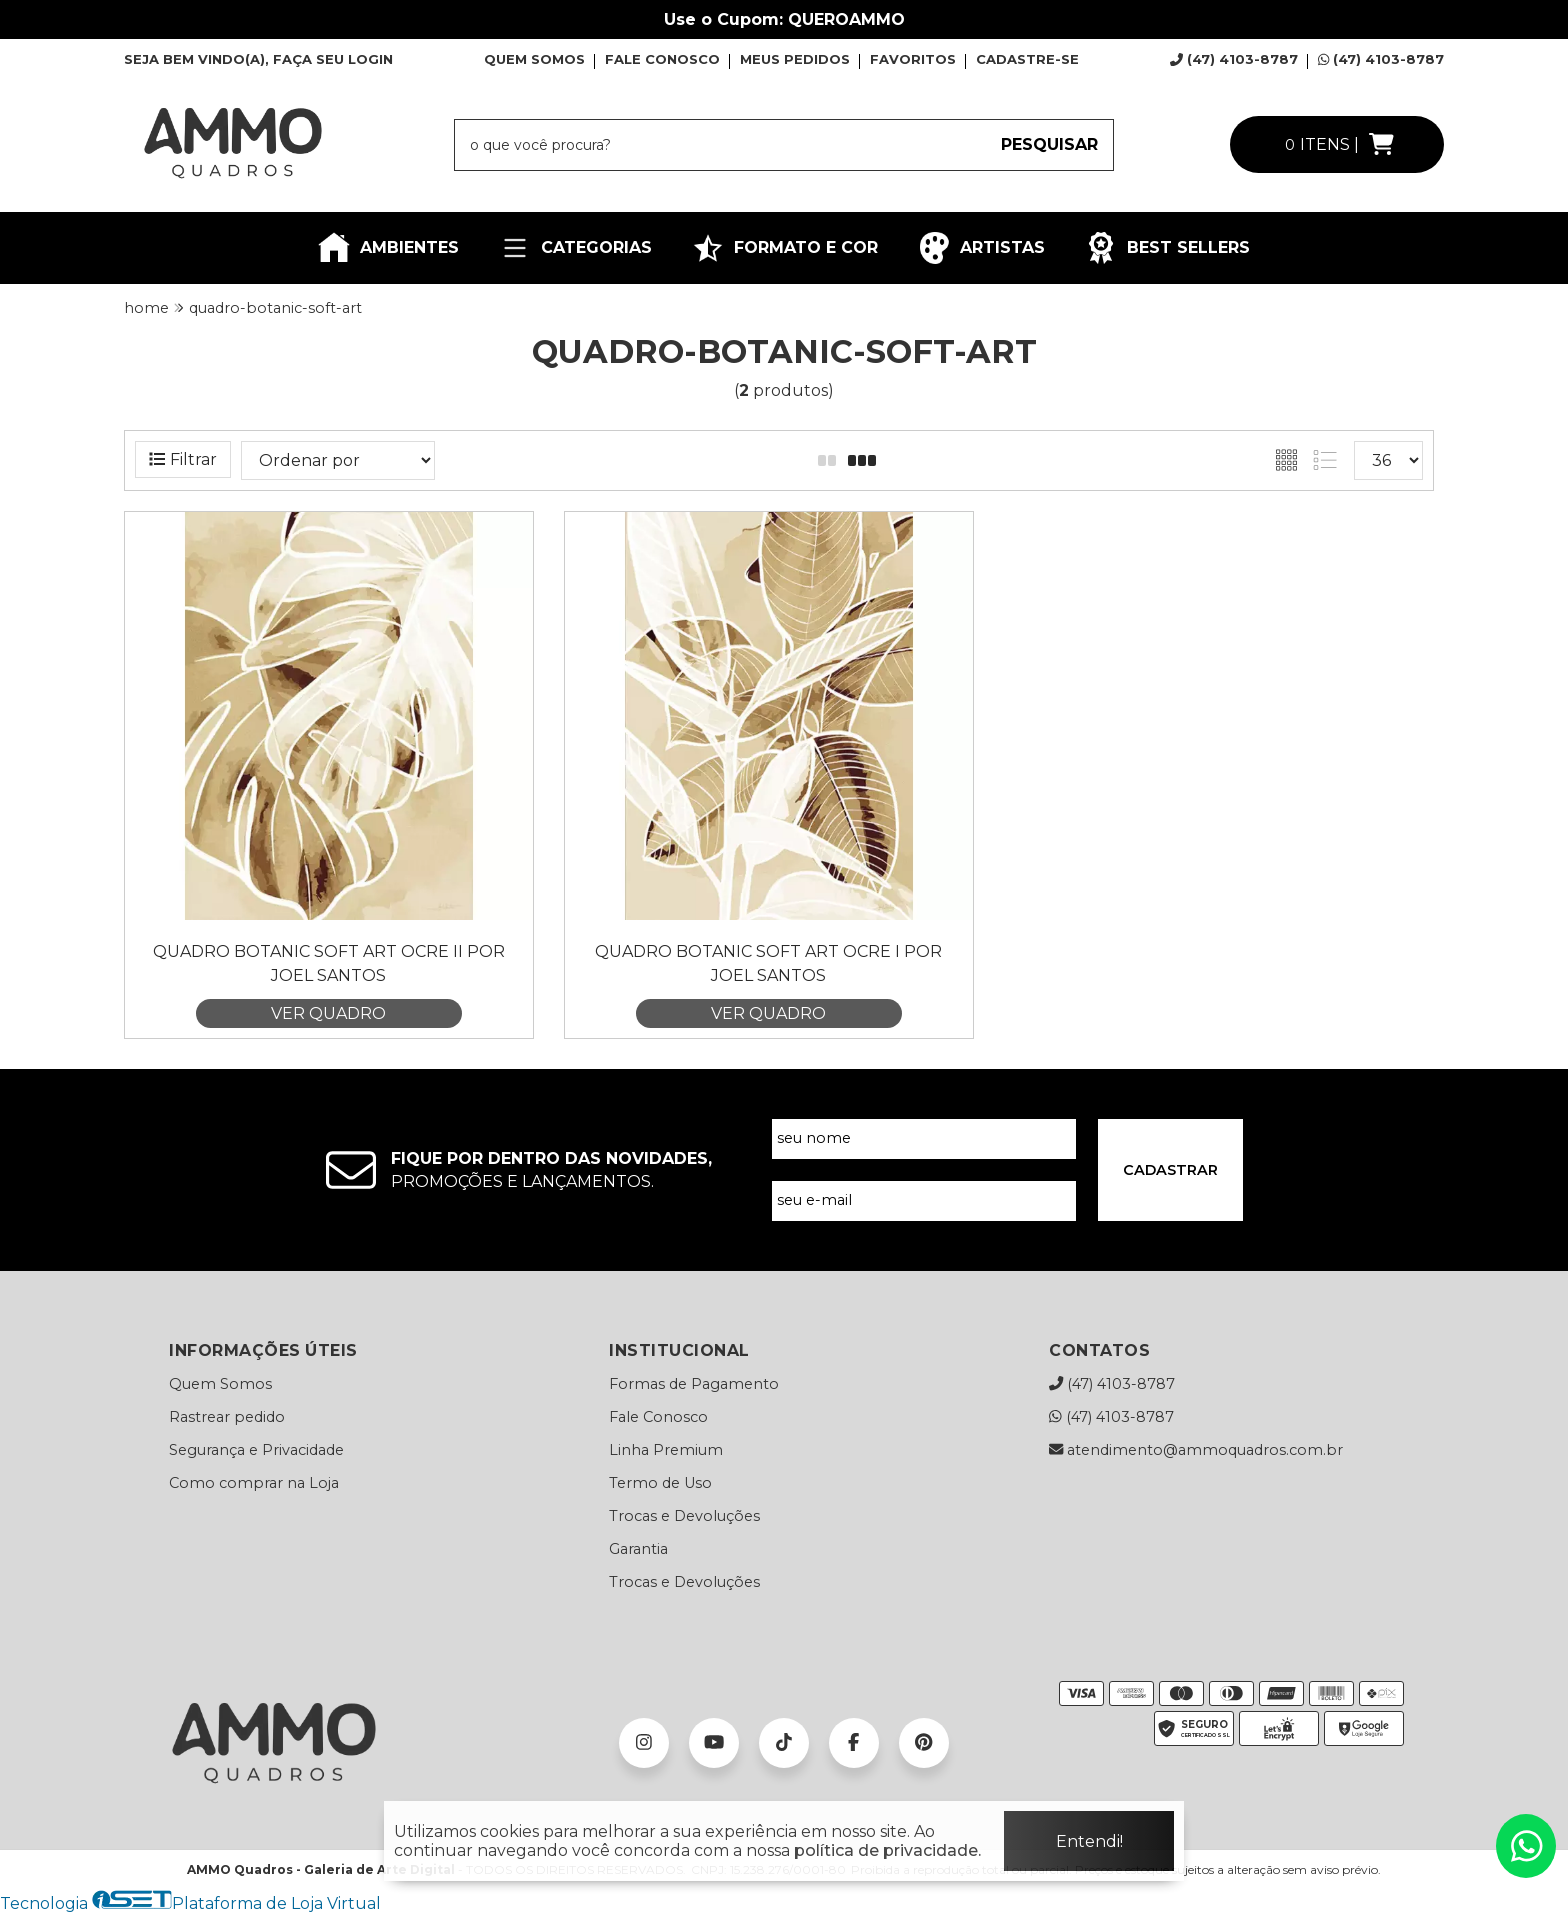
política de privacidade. (887, 1850)
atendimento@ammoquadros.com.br (1196, 1450)
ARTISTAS (981, 248)
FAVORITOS (913, 59)
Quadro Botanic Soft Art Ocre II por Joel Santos (329, 963)
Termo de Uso (660, 1483)
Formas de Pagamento (694, 1384)
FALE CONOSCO (662, 59)
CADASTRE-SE (1027, 59)
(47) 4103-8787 (1234, 59)
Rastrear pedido (227, 1417)
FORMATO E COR (785, 248)
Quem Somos (220, 1384)
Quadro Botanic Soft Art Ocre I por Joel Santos (768, 963)
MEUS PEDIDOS (795, 59)
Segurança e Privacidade (256, 1450)
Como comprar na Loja (254, 1483)
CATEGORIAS (575, 248)
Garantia (638, 1549)
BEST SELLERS (1167, 248)
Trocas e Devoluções (684, 1516)
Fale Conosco (658, 1417)
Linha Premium (666, 1450)
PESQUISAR (1049, 144)
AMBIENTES (388, 248)
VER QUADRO (328, 1013)
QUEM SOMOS (534, 59)
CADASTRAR (1170, 1170)
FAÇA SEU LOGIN (333, 59)
